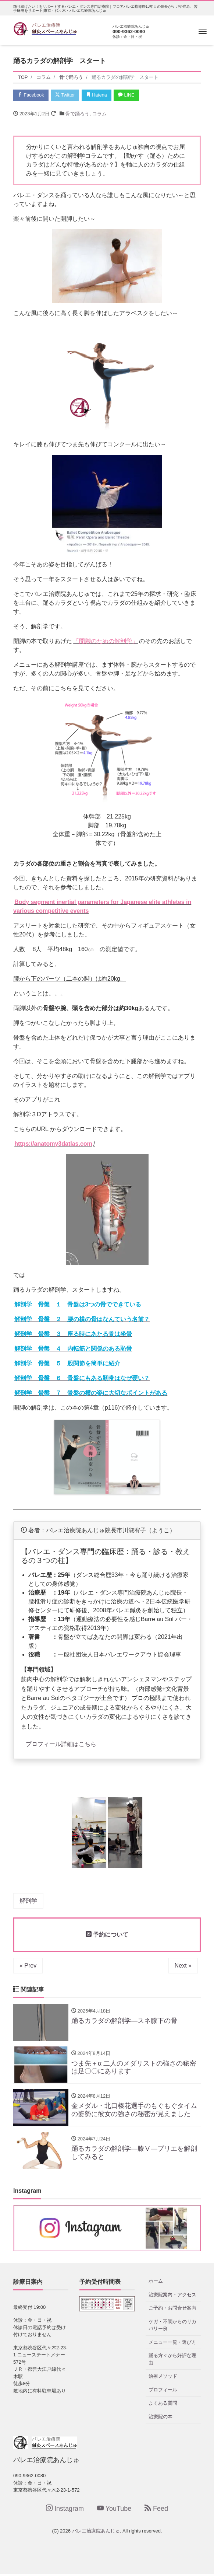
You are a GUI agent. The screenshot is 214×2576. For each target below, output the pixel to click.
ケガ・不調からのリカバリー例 (172, 2327)
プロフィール (163, 2392)
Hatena (100, 95)
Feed (156, 2510)
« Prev (27, 1966)
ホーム (156, 2283)
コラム (99, 114)
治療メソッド (163, 2378)
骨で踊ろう (77, 114)
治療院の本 (160, 2419)
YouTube (114, 2510)
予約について (107, 1934)
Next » (183, 1966)
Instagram (65, 2510)
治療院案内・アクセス (172, 2297)
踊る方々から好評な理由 (172, 2361)
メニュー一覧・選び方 (172, 2344)
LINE (131, 95)
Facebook (31, 95)
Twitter (67, 95)
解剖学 (28, 1901)
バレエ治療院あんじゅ (96, 2533)
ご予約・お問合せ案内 (172, 2310)
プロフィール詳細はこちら (61, 1744)
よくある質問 (163, 2405)
